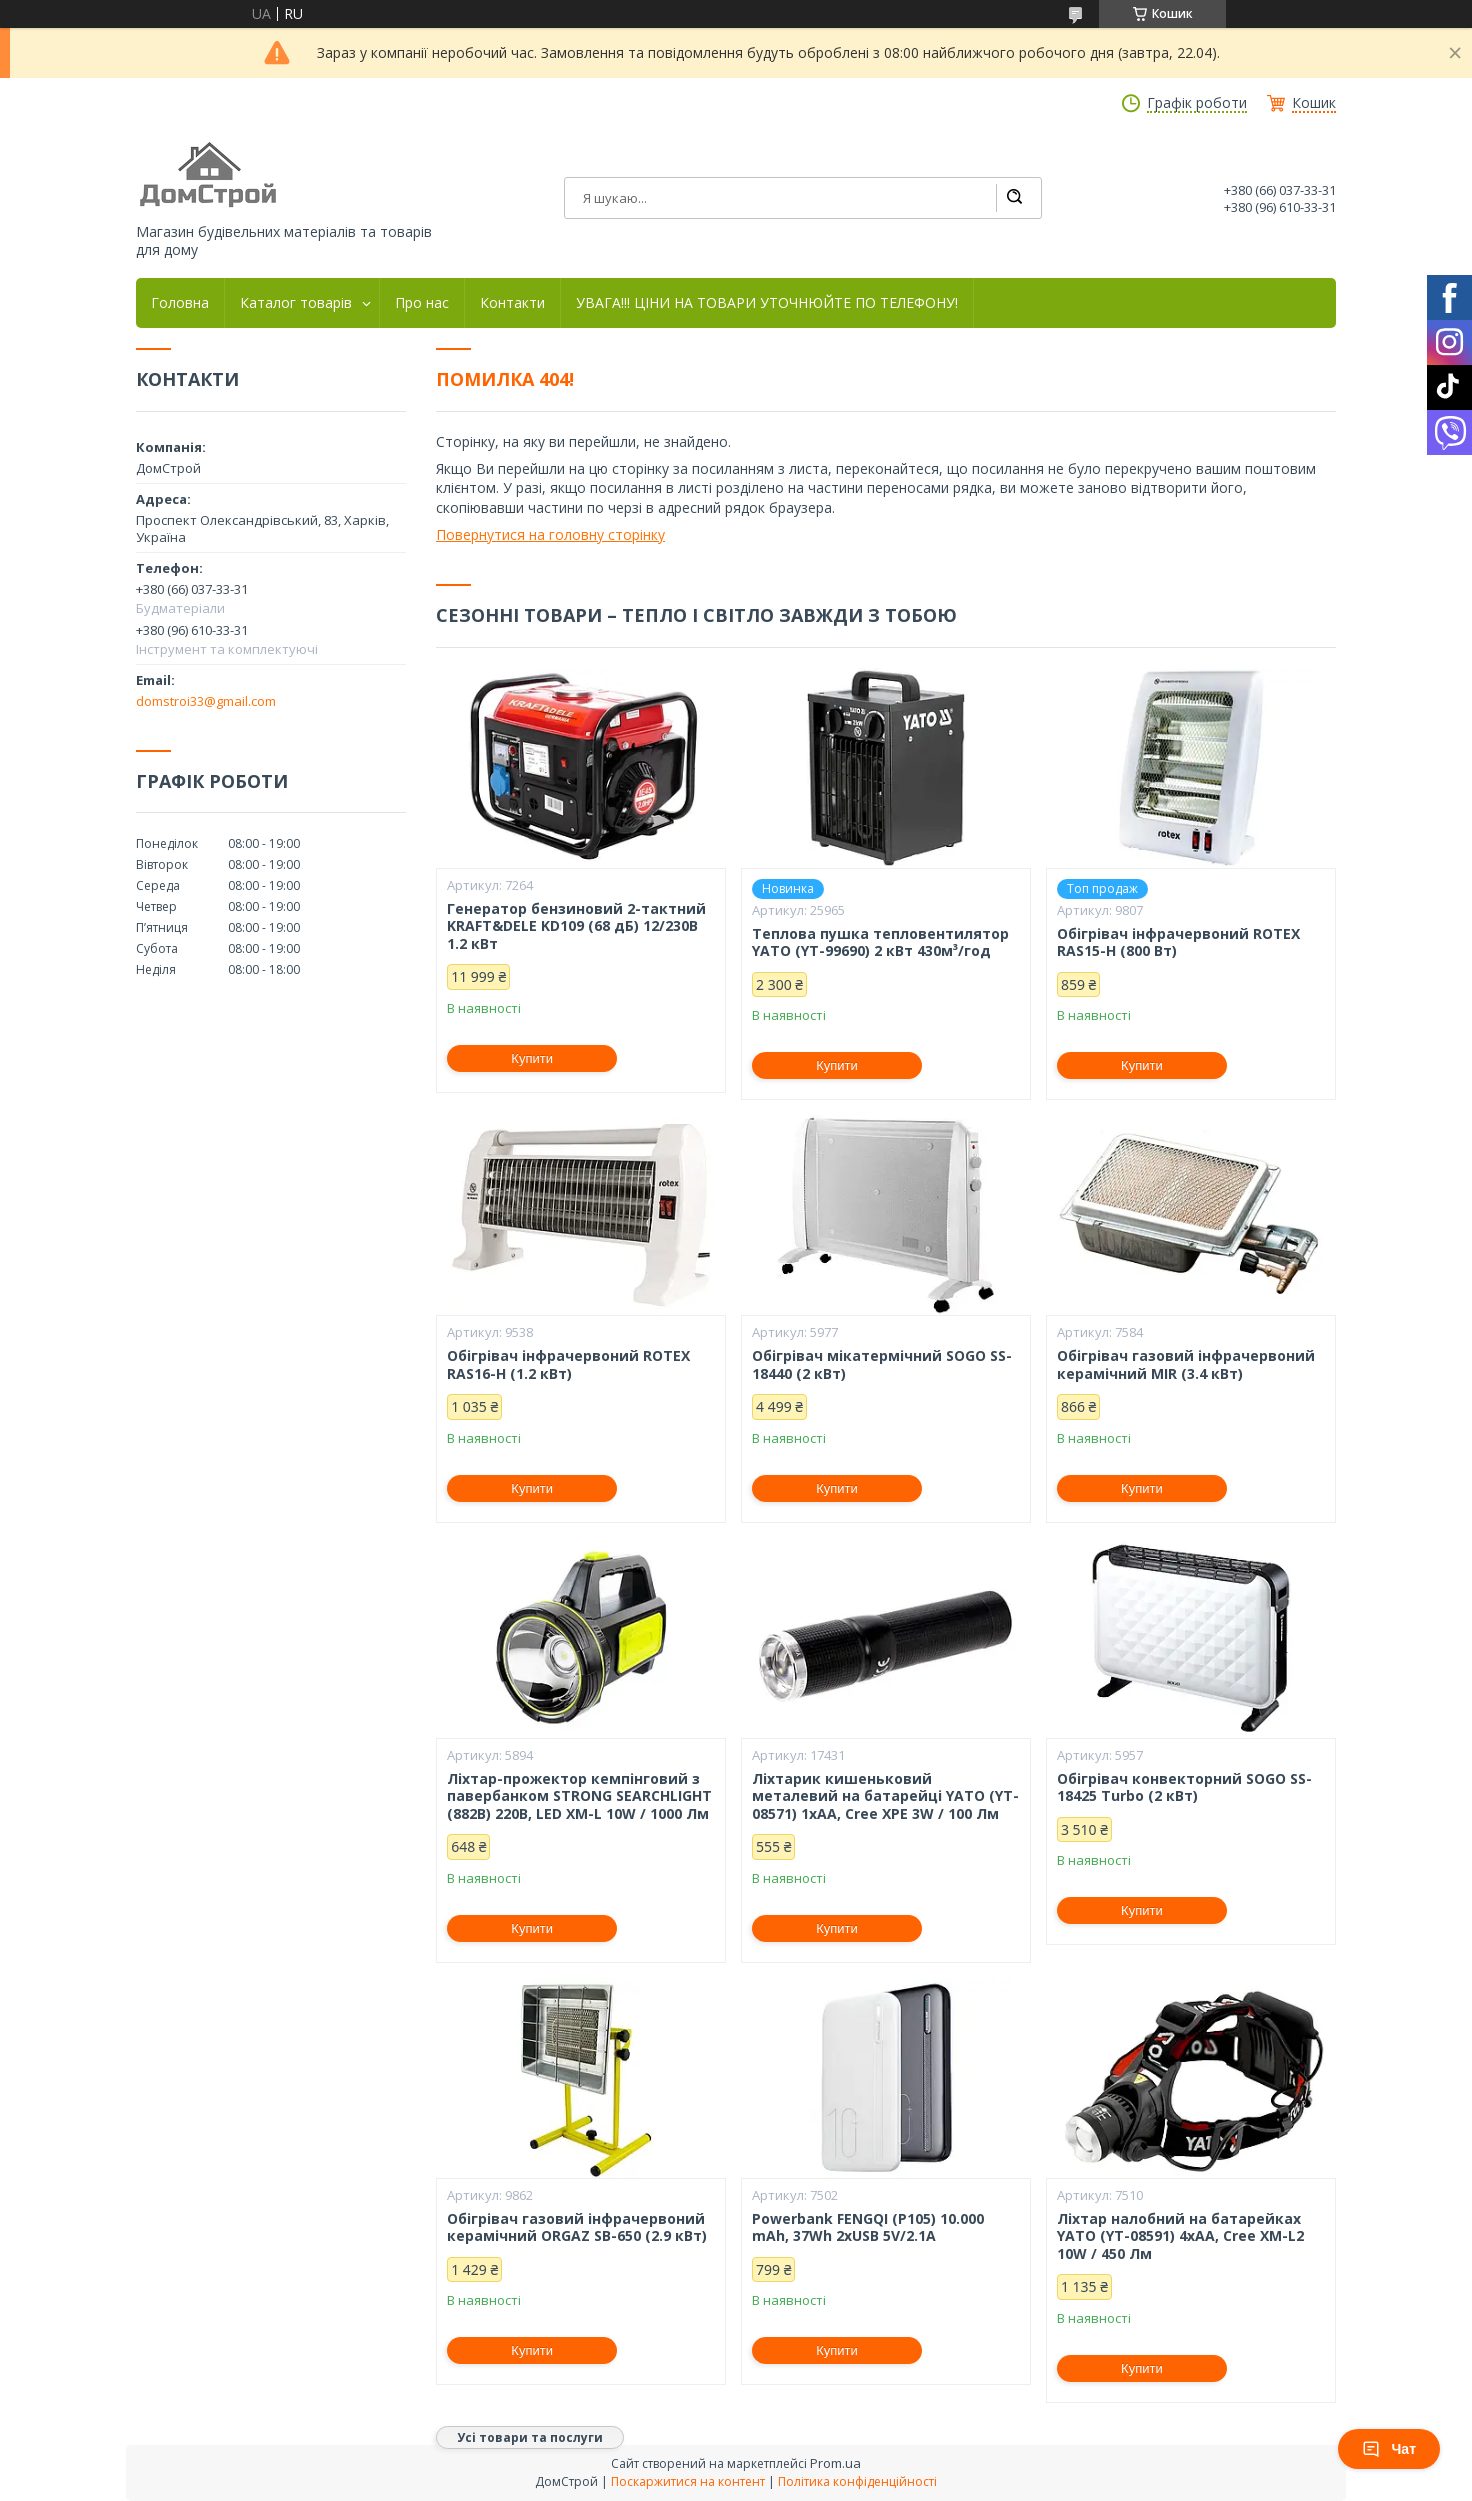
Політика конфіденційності (857, 2481)
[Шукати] (1014, 198)
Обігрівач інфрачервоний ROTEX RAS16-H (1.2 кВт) (568, 1364)
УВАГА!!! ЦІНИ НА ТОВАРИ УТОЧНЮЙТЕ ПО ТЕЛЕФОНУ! (767, 303)
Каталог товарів (296, 303)
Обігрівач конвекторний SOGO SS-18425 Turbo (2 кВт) (1184, 1787)
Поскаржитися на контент (688, 2481)
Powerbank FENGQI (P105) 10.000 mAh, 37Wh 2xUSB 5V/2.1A (868, 2227)
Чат (1389, 2449)
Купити (532, 1058)
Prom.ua (835, 2463)
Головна (180, 303)
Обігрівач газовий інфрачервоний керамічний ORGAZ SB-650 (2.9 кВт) (577, 2227)
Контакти (512, 303)
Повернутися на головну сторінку (550, 534)
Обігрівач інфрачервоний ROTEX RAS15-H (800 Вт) (1178, 942)
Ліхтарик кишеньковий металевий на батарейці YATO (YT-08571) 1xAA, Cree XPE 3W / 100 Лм (885, 1796)
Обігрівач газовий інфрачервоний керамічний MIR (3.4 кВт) (1186, 1364)
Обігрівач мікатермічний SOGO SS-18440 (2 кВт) (882, 1364)
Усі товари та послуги (530, 2437)
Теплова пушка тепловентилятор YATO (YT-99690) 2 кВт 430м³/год (880, 942)
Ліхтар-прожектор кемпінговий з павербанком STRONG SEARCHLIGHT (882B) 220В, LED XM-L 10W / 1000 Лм (579, 1796)
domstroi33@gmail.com (206, 701)
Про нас (422, 303)
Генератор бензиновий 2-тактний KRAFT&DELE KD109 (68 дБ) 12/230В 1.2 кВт (576, 926)
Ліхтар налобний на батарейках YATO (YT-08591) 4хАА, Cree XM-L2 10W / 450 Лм (1180, 2236)
